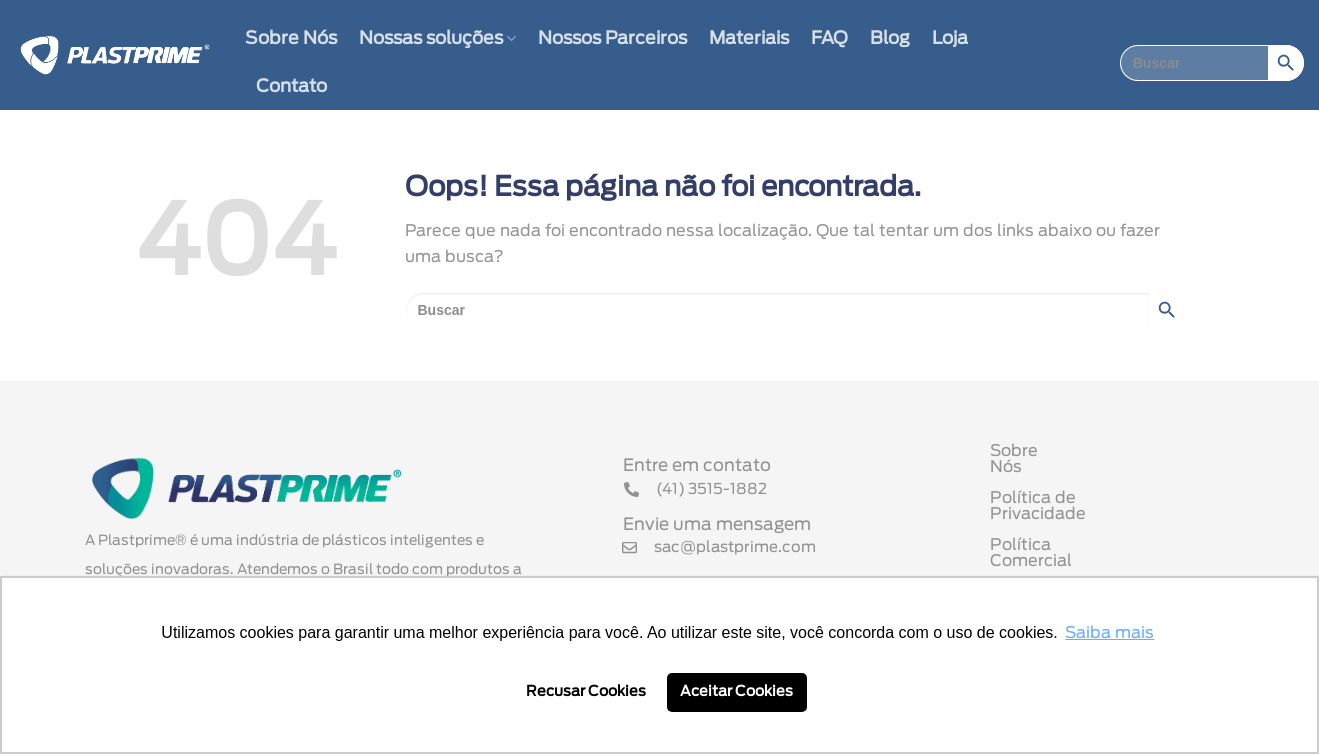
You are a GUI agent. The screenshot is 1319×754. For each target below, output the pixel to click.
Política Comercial (1063, 531)
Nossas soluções (437, 38)
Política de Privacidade (1083, 500)
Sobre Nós (291, 39)
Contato (291, 87)
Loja (950, 39)
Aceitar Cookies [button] (736, 691)
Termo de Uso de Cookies (1092, 562)
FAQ (829, 39)
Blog (890, 39)
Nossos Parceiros (612, 39)
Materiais (749, 39)
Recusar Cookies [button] (586, 691)
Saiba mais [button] (1109, 633)
